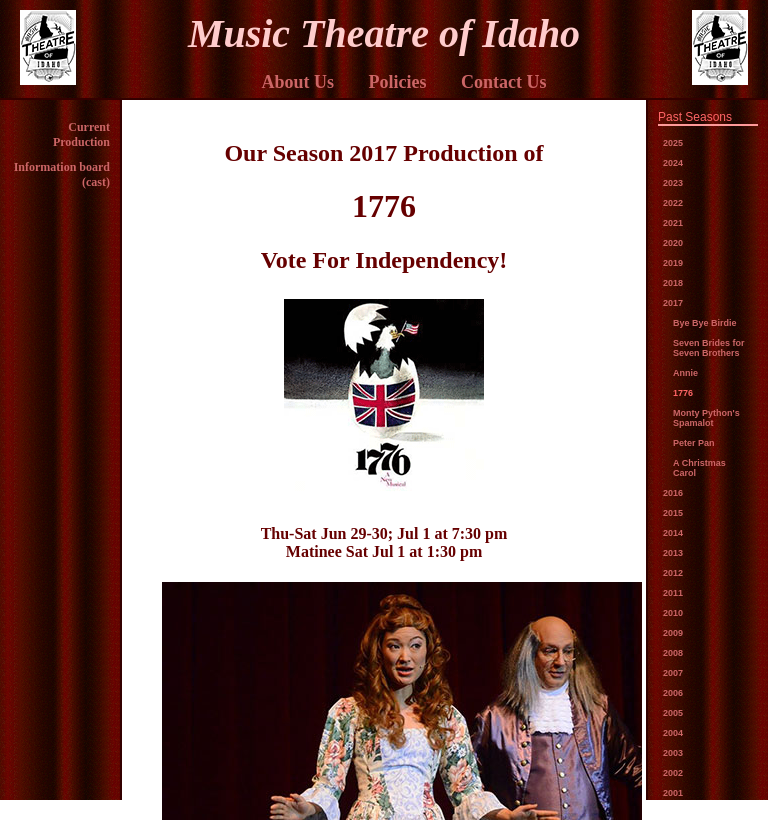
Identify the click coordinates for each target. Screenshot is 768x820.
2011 (673, 593)
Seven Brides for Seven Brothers (709, 348)
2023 (673, 183)
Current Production (81, 134)
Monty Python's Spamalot (706, 418)
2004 (673, 733)
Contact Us (504, 82)
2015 (673, 513)
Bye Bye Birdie (705, 323)
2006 (673, 693)
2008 (673, 653)
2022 (673, 203)
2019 (673, 263)
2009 (673, 633)
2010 (673, 613)
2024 (673, 163)
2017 (673, 303)
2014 (673, 533)
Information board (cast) (62, 174)
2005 (673, 713)
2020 (673, 243)
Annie (685, 373)
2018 (673, 283)
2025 (673, 143)
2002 (673, 773)
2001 (673, 793)
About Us (297, 82)
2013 (673, 553)
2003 (673, 753)
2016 (673, 493)
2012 (673, 573)
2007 (673, 673)
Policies (398, 82)
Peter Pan (694, 443)
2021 (673, 223)
